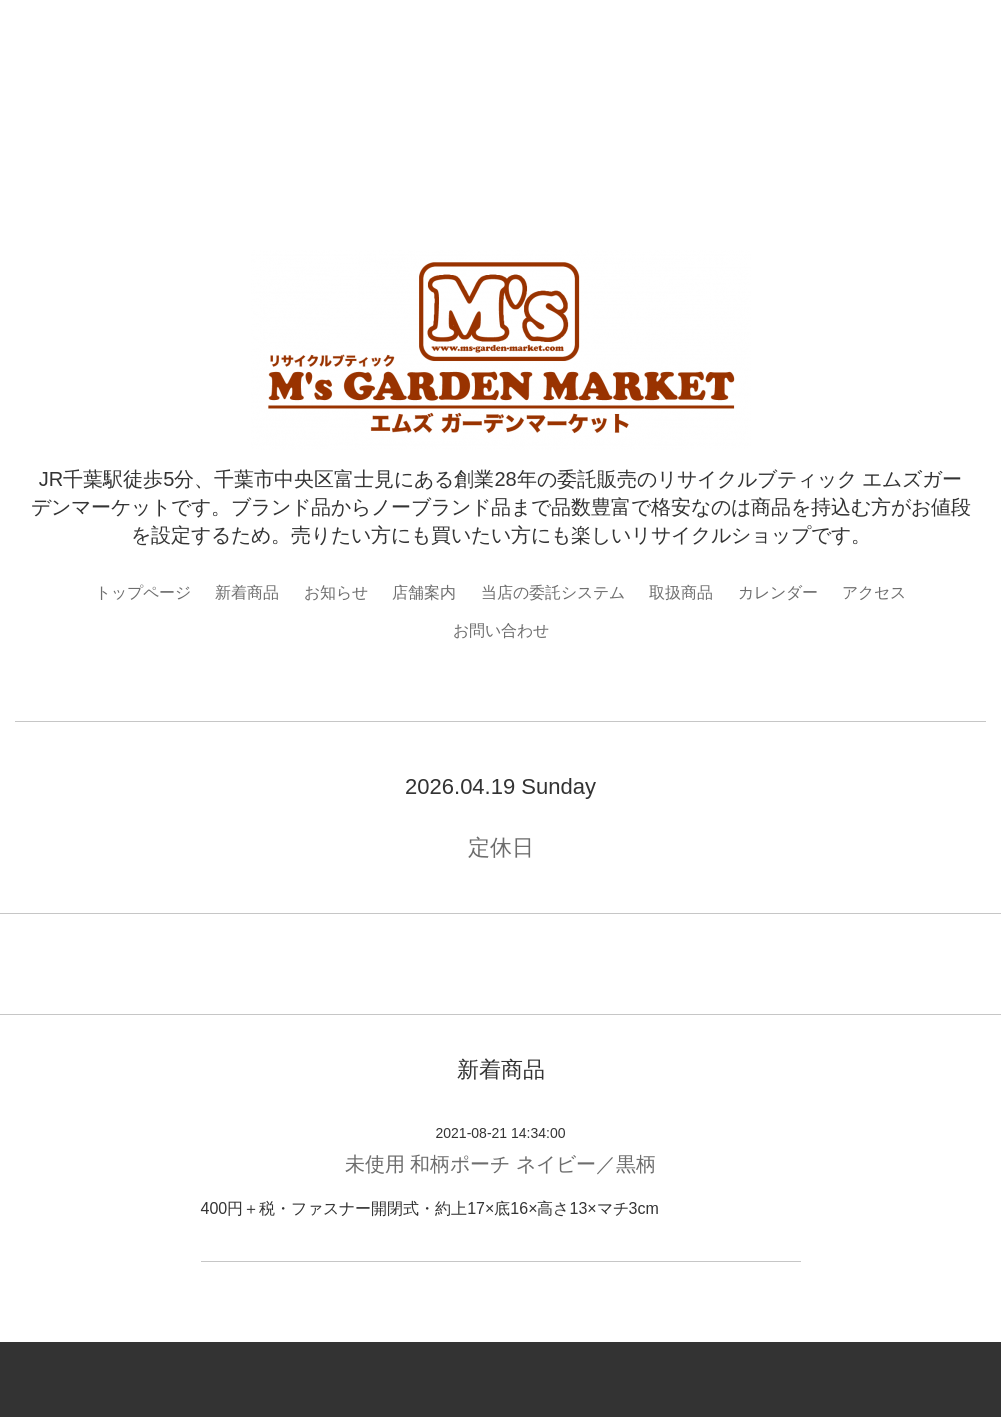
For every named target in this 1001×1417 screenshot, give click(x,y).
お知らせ (336, 592)
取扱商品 (681, 592)
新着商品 (247, 592)
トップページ (143, 592)
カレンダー (778, 592)
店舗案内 (424, 592)
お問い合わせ (501, 630)
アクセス (874, 592)
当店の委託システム (553, 592)
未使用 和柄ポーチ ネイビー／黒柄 (500, 1164)
